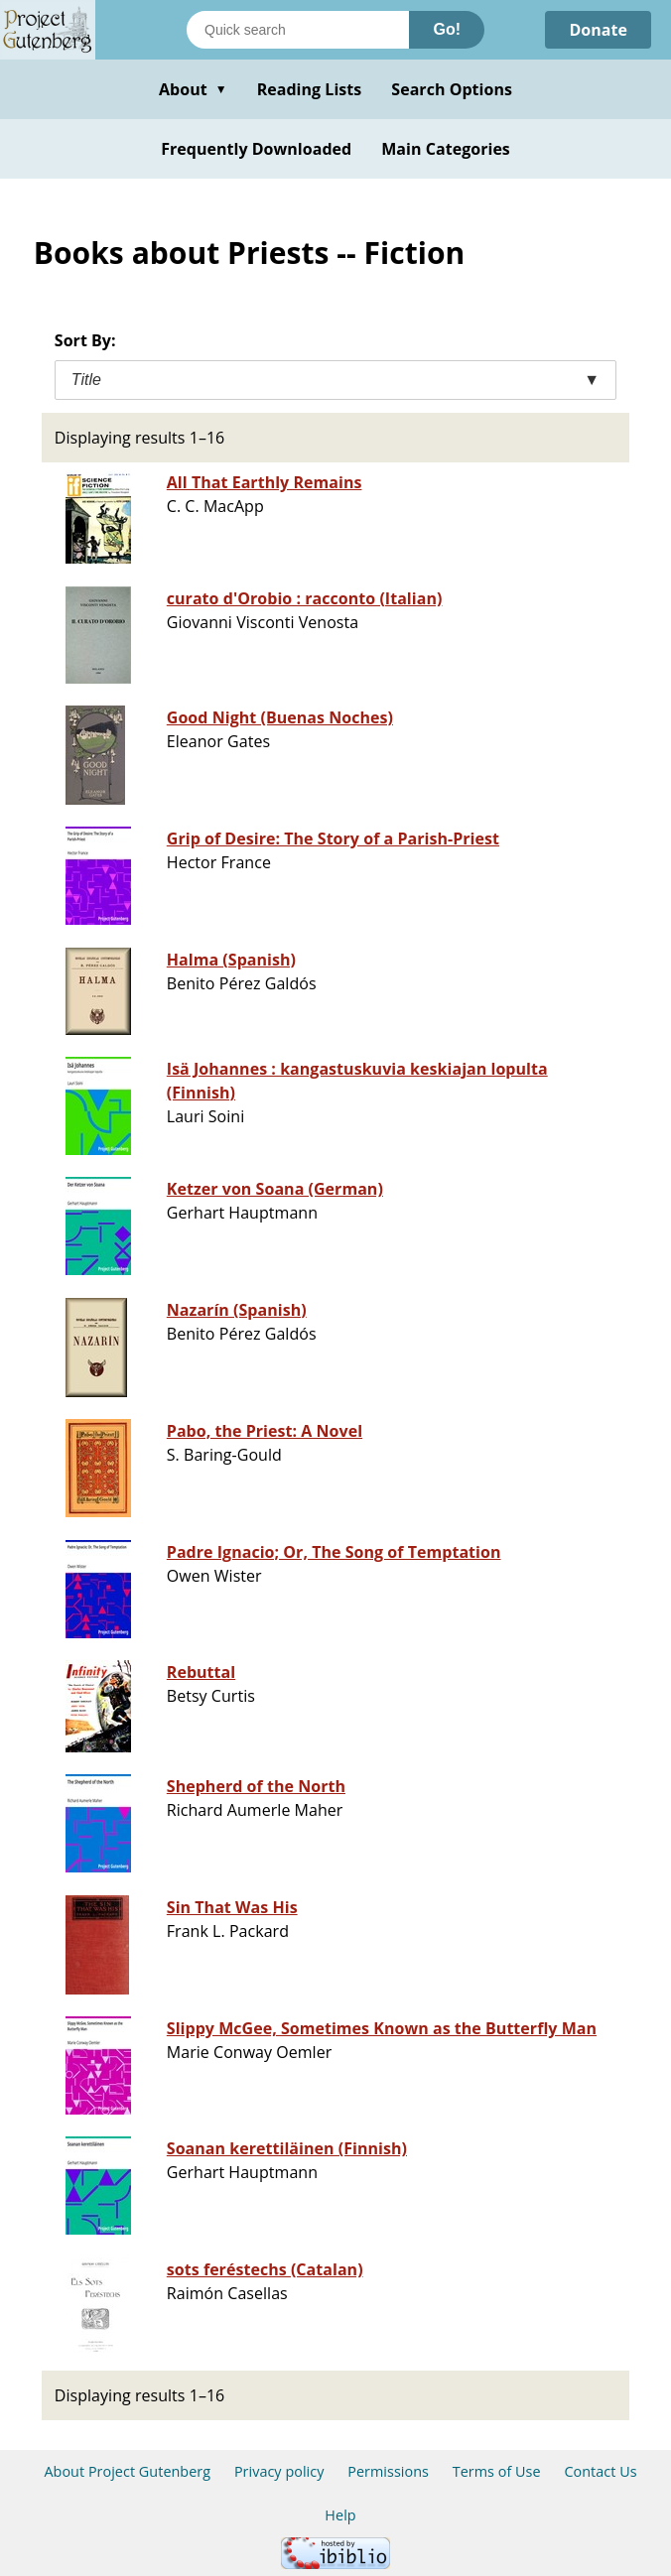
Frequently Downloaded (256, 149)
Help (340, 2515)
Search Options (451, 89)
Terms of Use (497, 2471)
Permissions (388, 2471)
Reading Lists (309, 89)
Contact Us (600, 2471)
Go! (447, 29)
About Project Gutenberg (127, 2471)
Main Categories (445, 149)
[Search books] (298, 30)
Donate (598, 30)
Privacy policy (279, 2471)
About (193, 89)
